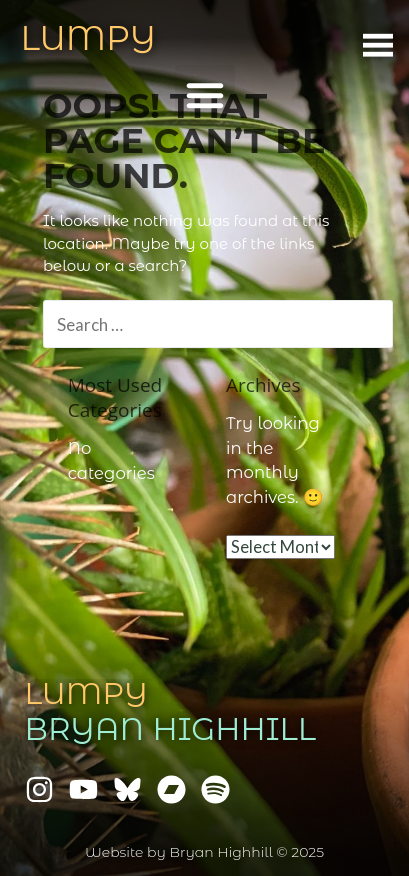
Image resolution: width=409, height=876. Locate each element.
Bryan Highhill (170, 729)
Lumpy (86, 693)
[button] (205, 95)
